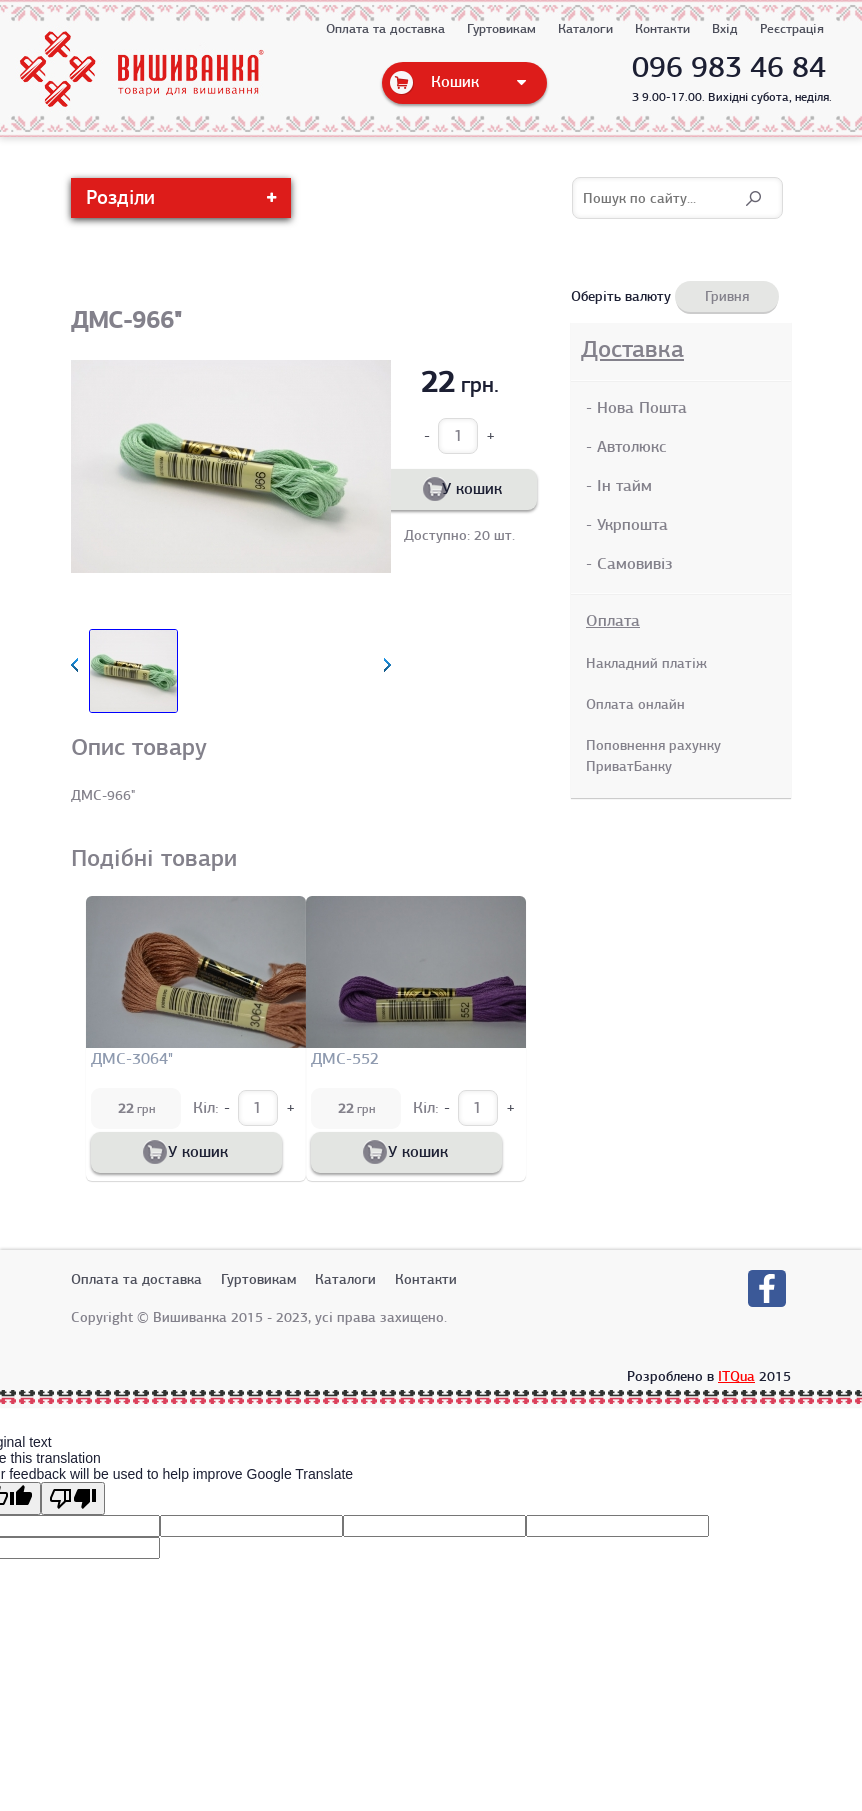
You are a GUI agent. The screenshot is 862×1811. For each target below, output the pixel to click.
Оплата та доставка (385, 29)
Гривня (727, 296)
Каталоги (585, 29)
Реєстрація (792, 29)
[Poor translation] (73, 1495)
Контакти (662, 29)
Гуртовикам (501, 29)
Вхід (725, 29)
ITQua (736, 1373)
